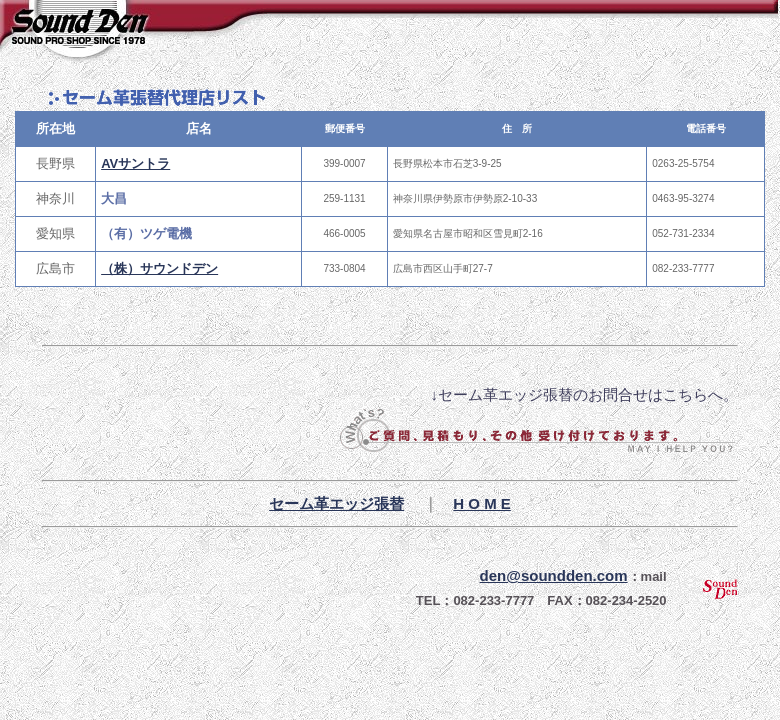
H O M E (482, 503)
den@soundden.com (554, 575)
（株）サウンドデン (159, 268)
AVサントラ (135, 163)
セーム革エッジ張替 (336, 503)
